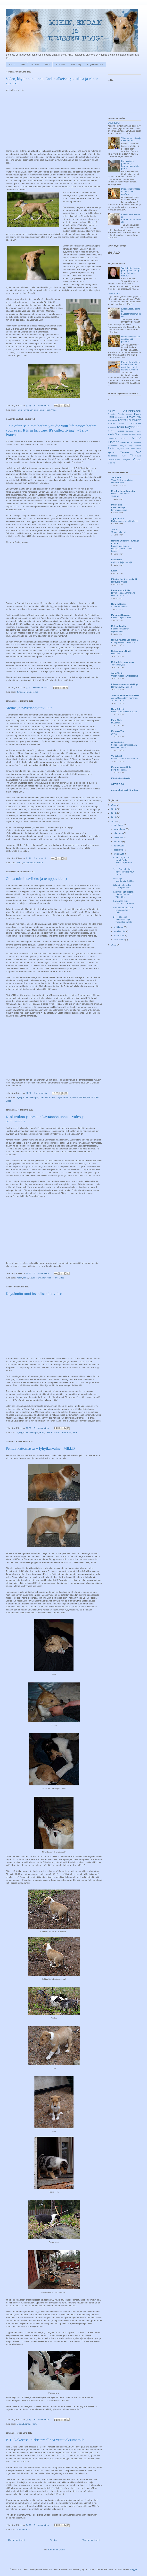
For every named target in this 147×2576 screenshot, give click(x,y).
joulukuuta (119, 825)
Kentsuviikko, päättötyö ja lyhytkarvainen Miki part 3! (130, 165)
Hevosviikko (119, 417)
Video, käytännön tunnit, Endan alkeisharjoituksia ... (122, 861)
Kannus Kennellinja (121, 767)
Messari (125, 434)
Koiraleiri (122, 423)
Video (54, 410)
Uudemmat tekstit (16, 2540)
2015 (113, 809)
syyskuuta (119, 837)
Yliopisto (111, 463)
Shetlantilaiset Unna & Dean (125, 695)
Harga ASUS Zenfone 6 (121, 687)
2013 (113, 817)
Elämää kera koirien (121, 778)
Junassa (20, 692)
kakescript (116, 559)
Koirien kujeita (118, 626)
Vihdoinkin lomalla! (119, 607)
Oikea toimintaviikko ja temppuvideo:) (36, 878)
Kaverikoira (112, 420)
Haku (19, 410)
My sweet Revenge (120, 615)
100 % (114, 734)
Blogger (133, 2569)
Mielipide (132, 434)
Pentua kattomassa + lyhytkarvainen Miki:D (40, 1448)
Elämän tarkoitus (125, 414)
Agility (19, 1097)
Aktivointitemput (30, 1097)
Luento (129, 431)
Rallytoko (120, 448)
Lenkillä (120, 431)
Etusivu (12, 64)
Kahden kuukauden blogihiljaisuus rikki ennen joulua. (122, 548)
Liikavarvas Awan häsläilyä (125, 684)
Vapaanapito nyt (118, 532)
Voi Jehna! (116, 756)
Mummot (124, 438)
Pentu (41, 410)
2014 (113, 813)
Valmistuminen (114, 460)
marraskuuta (120, 829)
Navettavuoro (29, 862)
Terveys (124, 452)
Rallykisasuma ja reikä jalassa (124, 521)
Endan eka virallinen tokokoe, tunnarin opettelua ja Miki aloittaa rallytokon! (130, 366)
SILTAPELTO (117, 784)
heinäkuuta (119, 845)
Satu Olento (117, 673)
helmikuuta (119, 935)
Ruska (139, 449)
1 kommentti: (40, 858)
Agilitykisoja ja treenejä (121, 562)
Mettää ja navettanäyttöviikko (29, 708)
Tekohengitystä (118, 665)
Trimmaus (135, 455)
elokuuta (118, 841)
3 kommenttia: (41, 1093)
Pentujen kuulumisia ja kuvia (124, 712)
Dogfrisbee (112, 414)
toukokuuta (119, 854)
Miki (22, 64)
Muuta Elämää (79, 1097)
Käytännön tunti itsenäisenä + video (34, 1294)
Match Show (114, 434)
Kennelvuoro (134, 420)
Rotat (127, 449)
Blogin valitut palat (95, 64)
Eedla (114, 571)
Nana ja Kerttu (118, 604)
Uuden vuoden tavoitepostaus (124, 676)
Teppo (114, 529)
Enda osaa (60, 64)
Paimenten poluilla (120, 590)
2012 (113, 821)
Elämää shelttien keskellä (124, 579)
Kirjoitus (111, 423)
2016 (113, 805)
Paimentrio (116, 505)
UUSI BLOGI (114, 123)
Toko (48, 410)
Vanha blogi (76, 64)
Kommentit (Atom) (56, 2549)
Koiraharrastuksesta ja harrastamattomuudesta (131, 218)
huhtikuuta (119, 927)
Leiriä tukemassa (118, 770)
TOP (123, 456)
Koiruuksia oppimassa (122, 662)
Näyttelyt (137, 442)
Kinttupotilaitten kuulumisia (123, 642)
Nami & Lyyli (117, 709)
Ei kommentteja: (42, 405)
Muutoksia (115, 723)
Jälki (41, 1097)
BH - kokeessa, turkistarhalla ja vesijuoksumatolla (45, 2440)
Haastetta (115, 654)
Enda (47, 64)
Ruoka (132, 448)
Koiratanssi (50, 1097)
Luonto (138, 431)
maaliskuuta (120, 931)
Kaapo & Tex (117, 731)
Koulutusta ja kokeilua (121, 618)
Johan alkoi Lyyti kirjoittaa (124, 790)
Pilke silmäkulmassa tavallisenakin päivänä (130, 191)
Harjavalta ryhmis (119, 582)
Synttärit (112, 452)
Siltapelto (116, 477)
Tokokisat (112, 456)
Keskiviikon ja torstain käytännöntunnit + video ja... (123, 894)
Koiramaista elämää (121, 651)
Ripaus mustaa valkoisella (124, 640)
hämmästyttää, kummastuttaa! (124, 759)
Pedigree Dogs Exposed (130, 446)
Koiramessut (136, 423)
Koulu (19, 862)
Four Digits (116, 720)
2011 (113, 945)
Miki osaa (35, 64)
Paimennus (112, 445)
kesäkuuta (119, 850)
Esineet (137, 414)
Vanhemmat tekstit (91, 2540)
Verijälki (126, 460)
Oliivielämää (117, 742)
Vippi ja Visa (117, 518)
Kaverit (122, 420)
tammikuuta (119, 939)
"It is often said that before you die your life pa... (123, 871)
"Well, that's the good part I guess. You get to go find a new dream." (131, 272)
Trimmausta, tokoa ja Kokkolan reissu (131, 139)
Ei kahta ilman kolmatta (123, 491)
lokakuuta (118, 833)
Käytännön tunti (30, 410)
